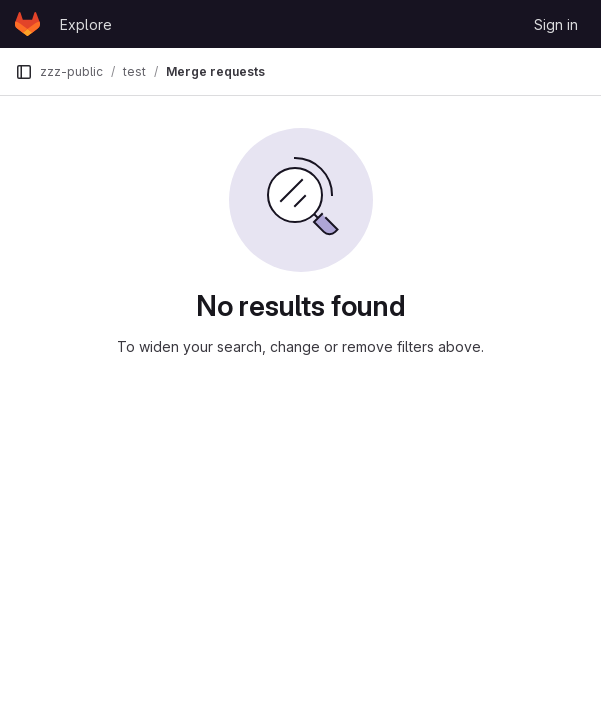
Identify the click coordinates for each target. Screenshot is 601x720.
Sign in (556, 24)
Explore (86, 24)
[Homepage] (27, 24)
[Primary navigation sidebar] (24, 72)
